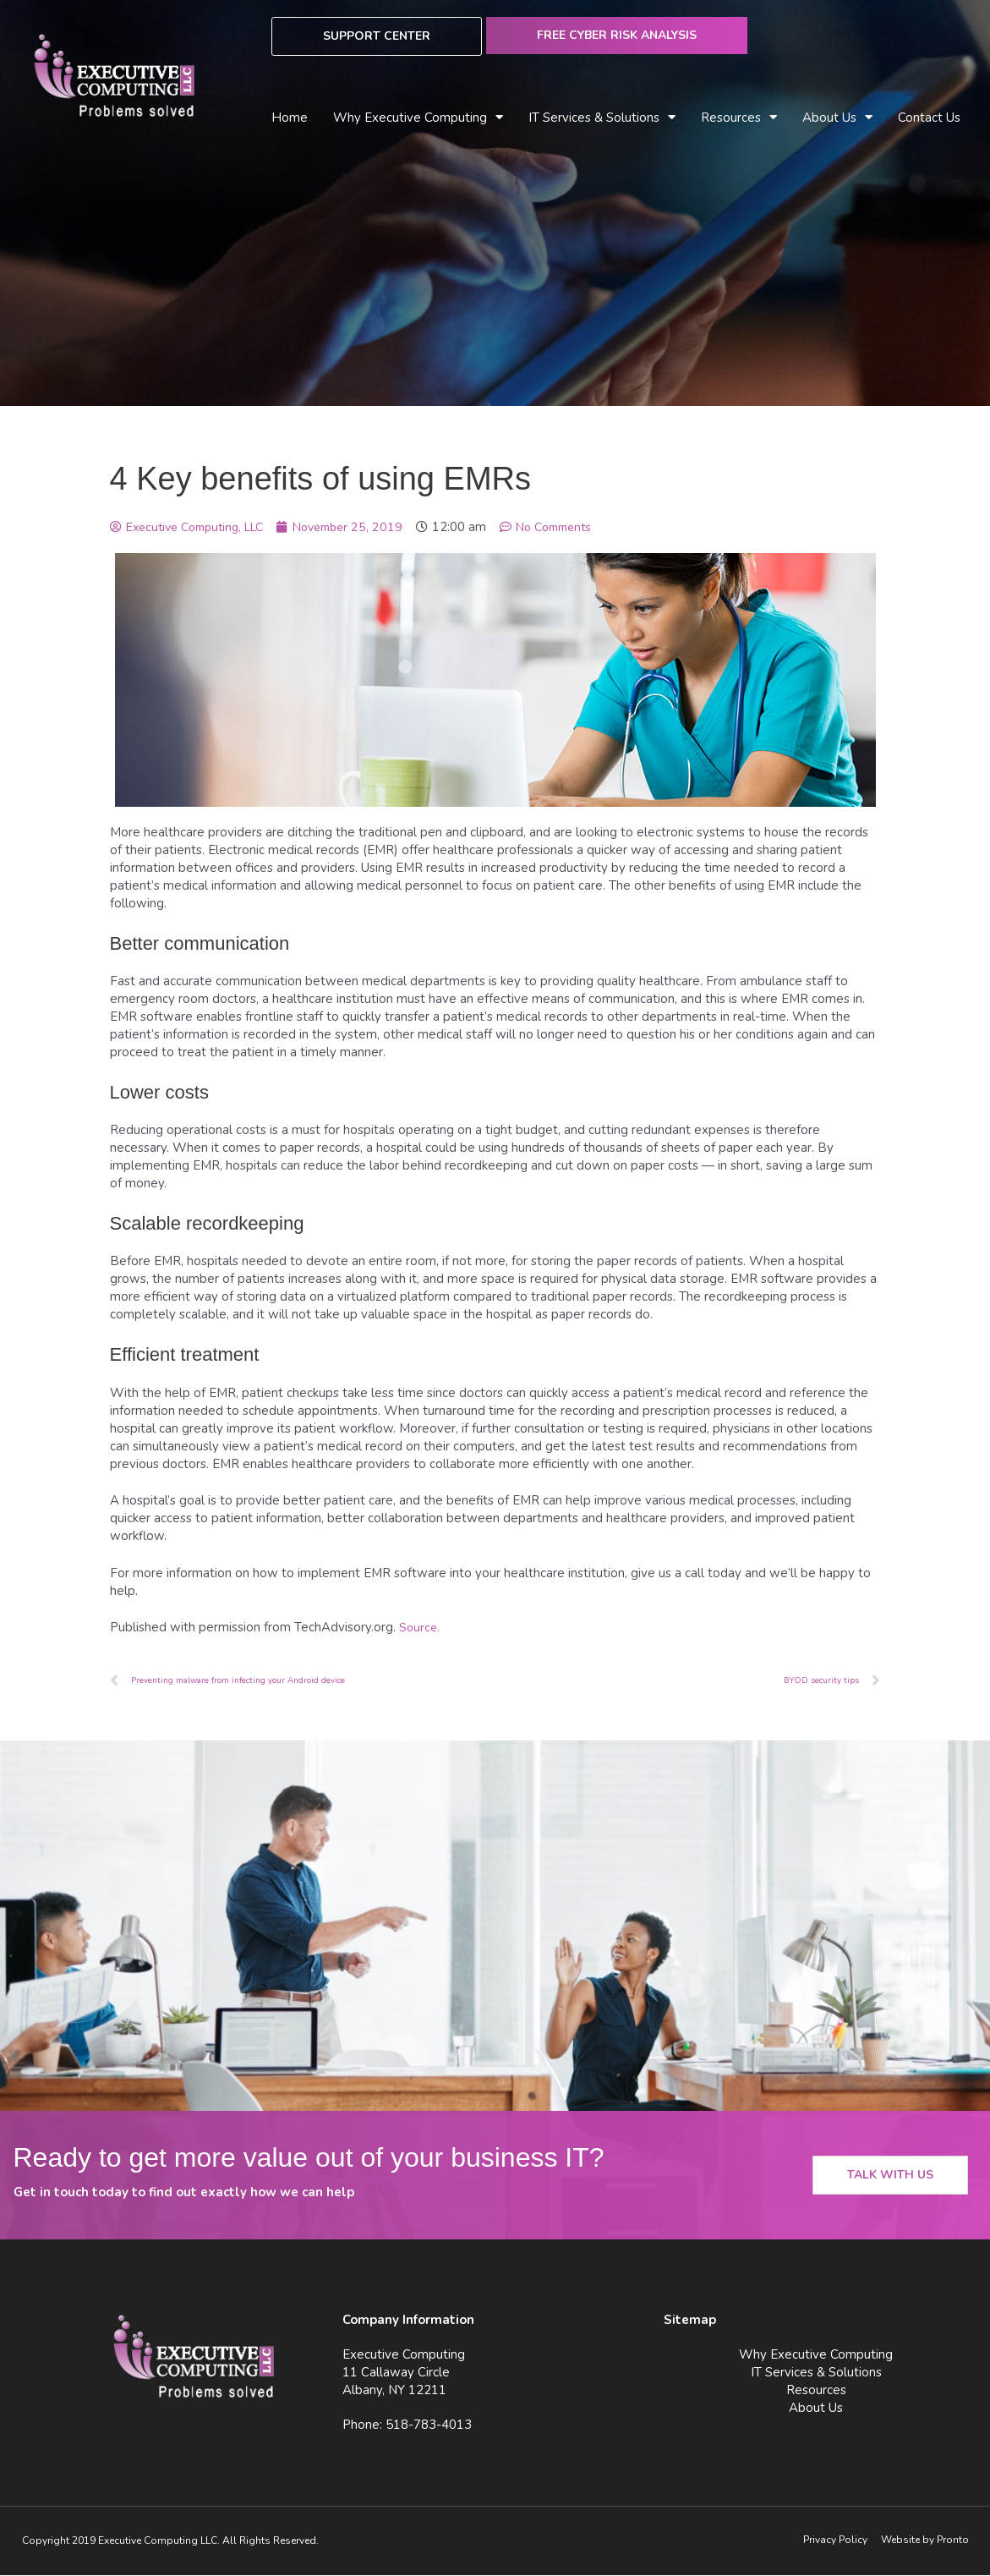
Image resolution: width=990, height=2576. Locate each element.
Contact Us (929, 117)
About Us (837, 118)
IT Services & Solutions (601, 118)
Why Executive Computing (418, 118)
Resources (739, 118)
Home (289, 117)
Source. (420, 1627)
